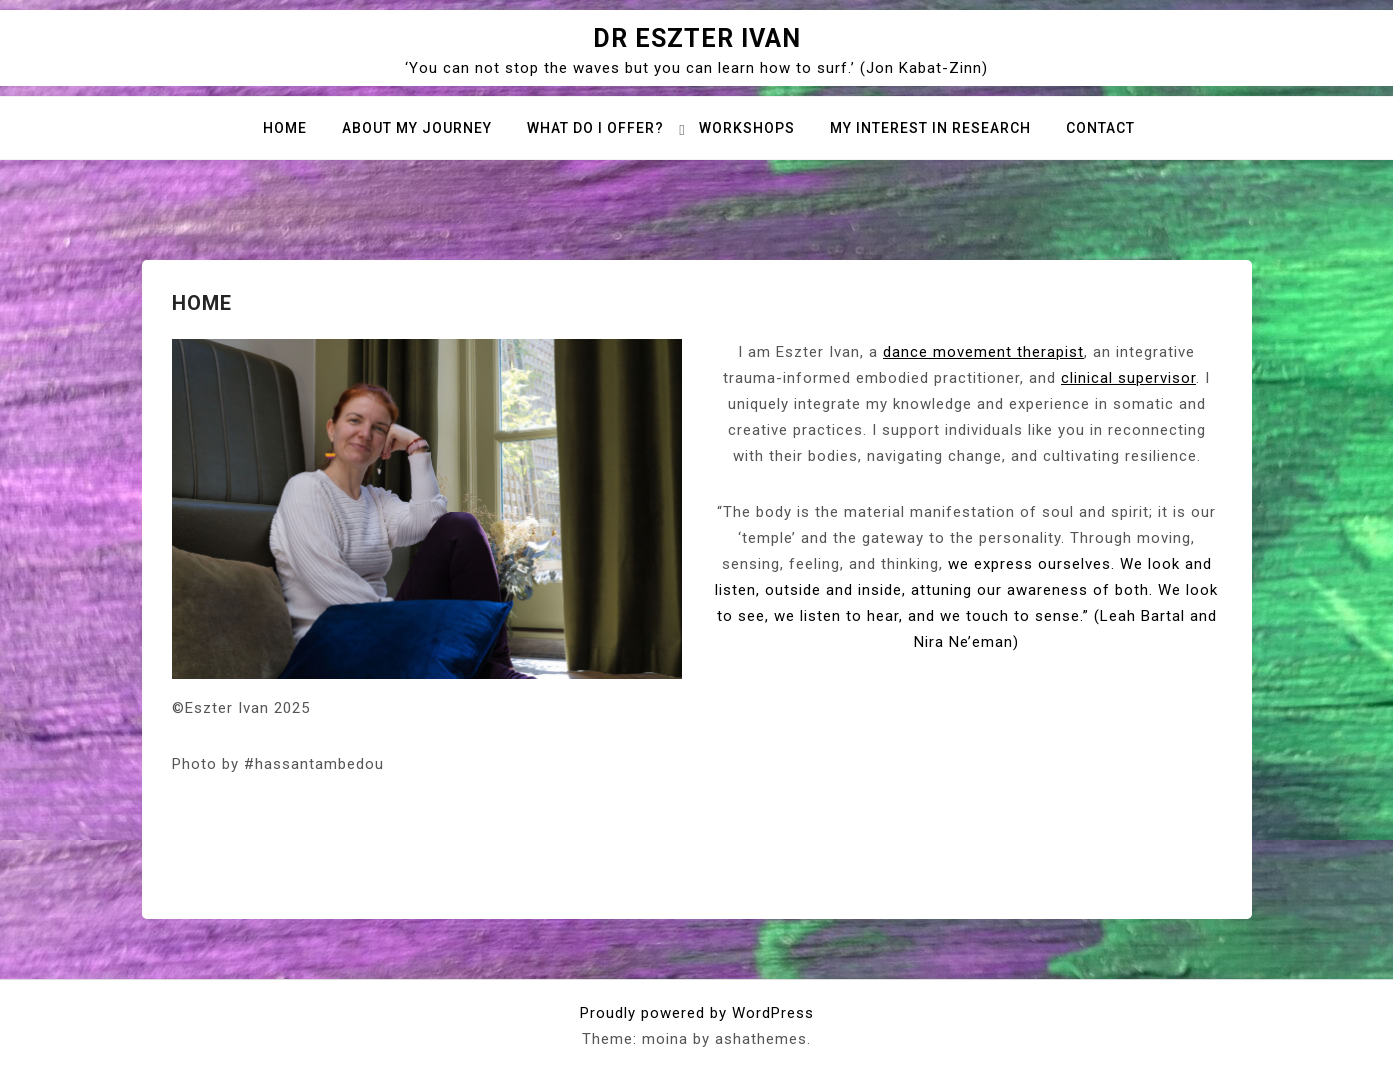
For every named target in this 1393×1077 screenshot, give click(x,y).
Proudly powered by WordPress (697, 1013)
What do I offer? (595, 128)
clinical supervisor (1128, 378)
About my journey (417, 128)
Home (285, 128)
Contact (1100, 128)
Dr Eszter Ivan (697, 38)
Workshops (747, 128)
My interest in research (930, 128)
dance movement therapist (983, 352)
